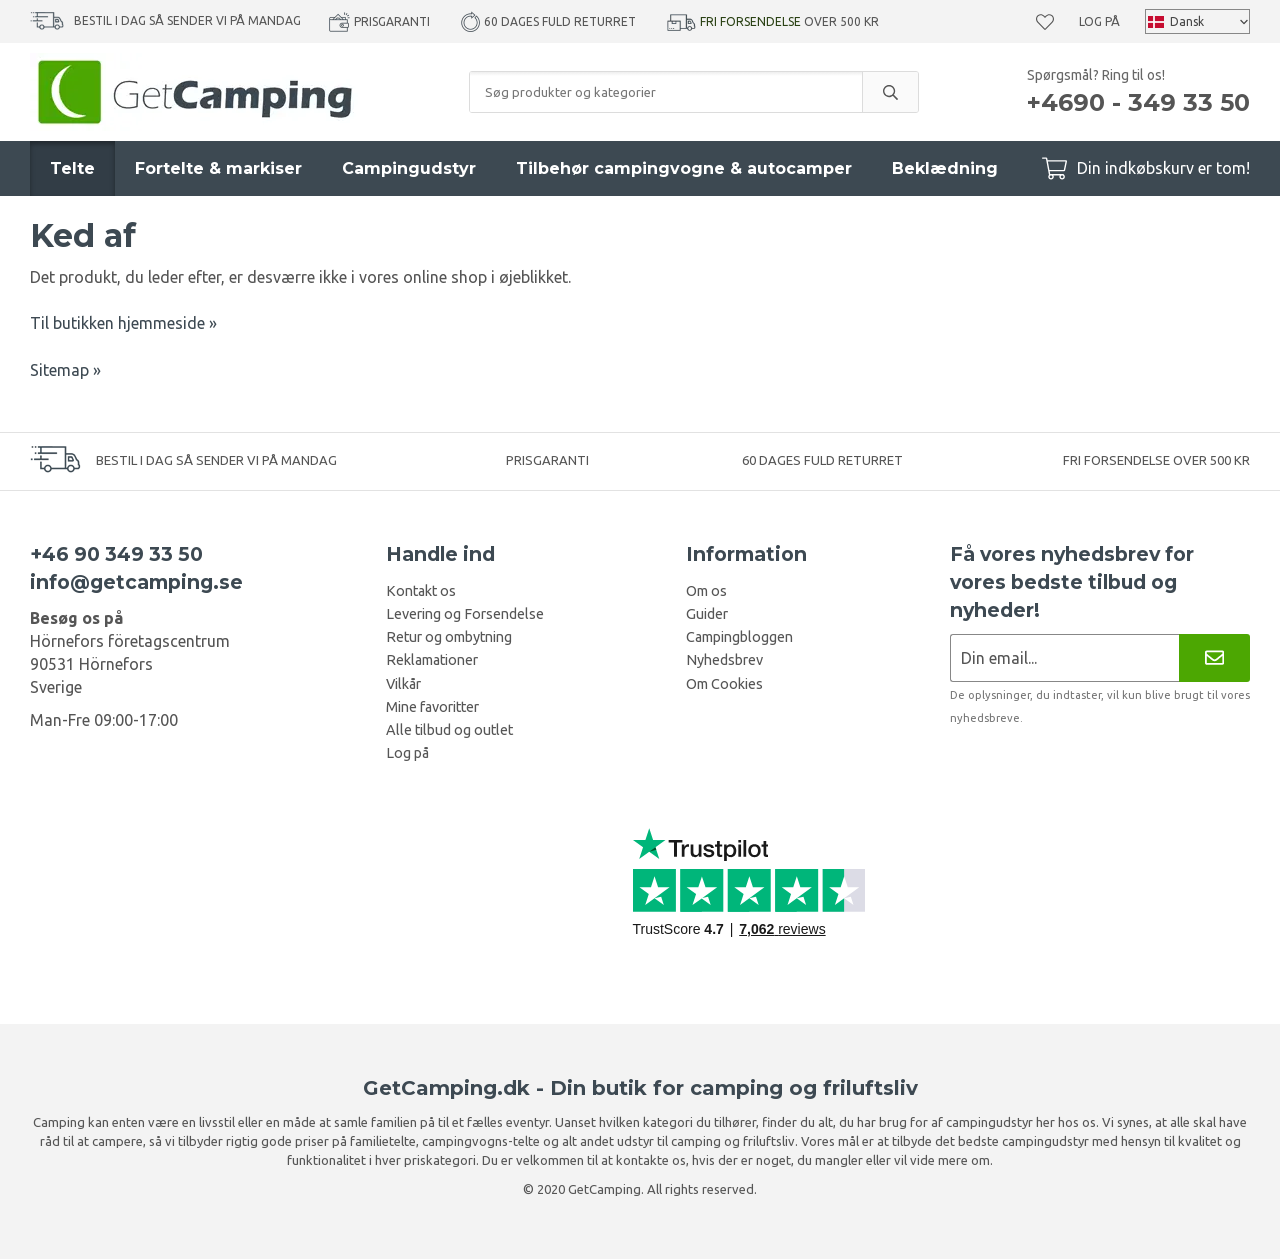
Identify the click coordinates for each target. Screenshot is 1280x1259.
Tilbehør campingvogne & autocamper (684, 168)
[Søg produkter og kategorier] (666, 92)
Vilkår (403, 684)
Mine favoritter (432, 707)
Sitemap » (65, 370)
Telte (72, 168)
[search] (890, 92)
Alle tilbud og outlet (449, 730)
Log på (1099, 21)
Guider (707, 614)
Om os (706, 591)
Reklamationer (432, 660)
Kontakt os (421, 591)
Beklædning (945, 168)
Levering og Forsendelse (465, 614)
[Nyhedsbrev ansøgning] (1064, 657)
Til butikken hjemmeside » (123, 323)
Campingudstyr (409, 168)
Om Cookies (724, 684)
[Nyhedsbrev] (1214, 657)
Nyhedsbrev (724, 660)
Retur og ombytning (449, 637)
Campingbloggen (739, 637)
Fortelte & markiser (218, 168)
